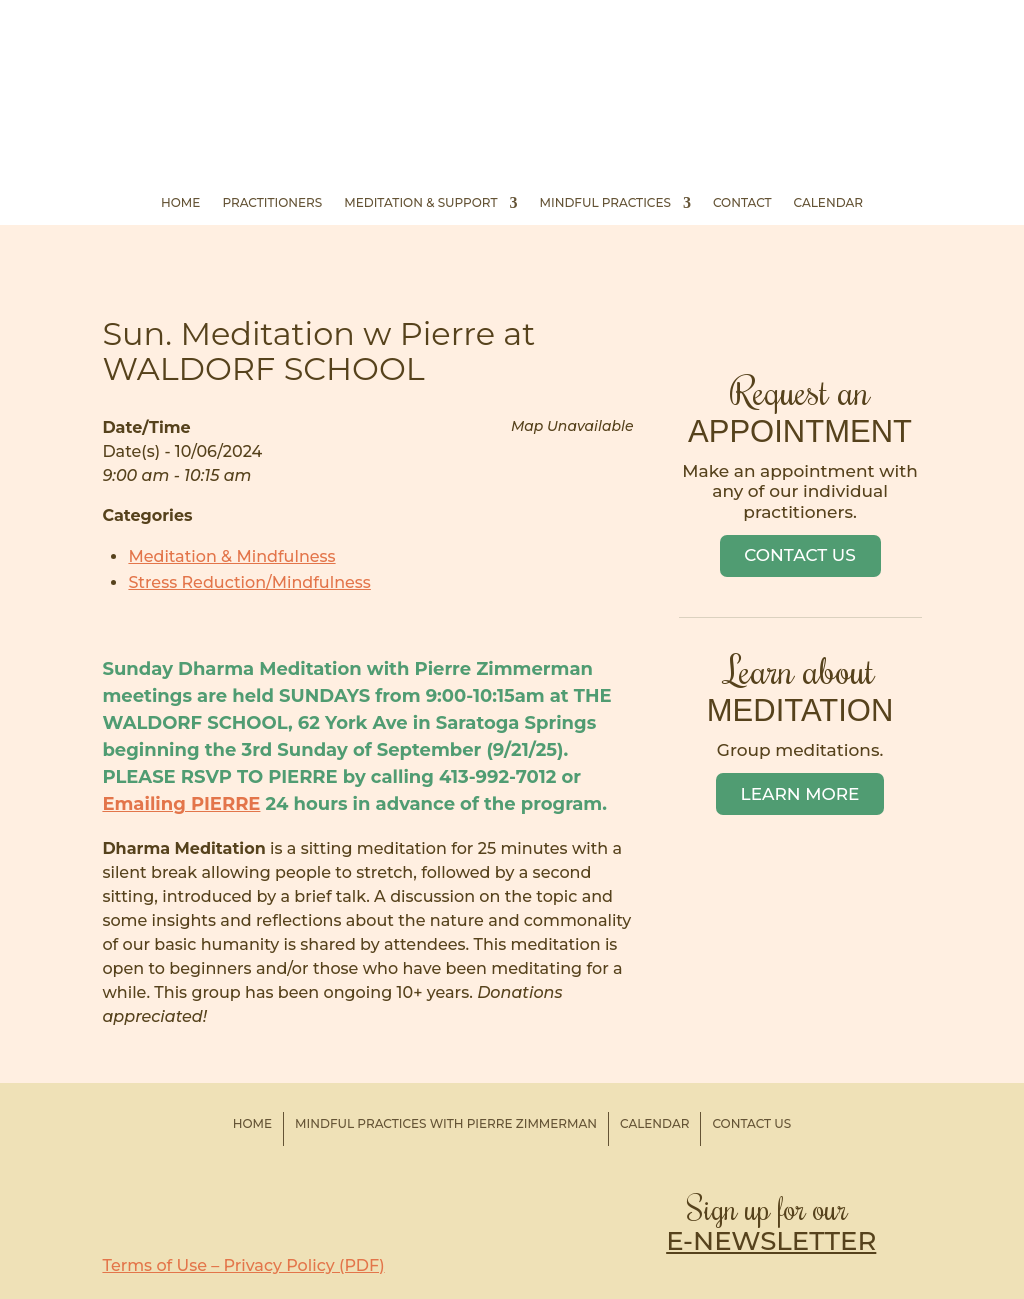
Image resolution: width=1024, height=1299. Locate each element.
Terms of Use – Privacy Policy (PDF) (243, 1265)
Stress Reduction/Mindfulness (249, 582)
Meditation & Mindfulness (231, 556)
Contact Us (800, 555)
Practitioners (272, 203)
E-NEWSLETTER (771, 1241)
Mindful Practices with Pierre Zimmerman (446, 1123)
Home (180, 203)
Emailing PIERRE (181, 804)
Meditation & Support (420, 203)
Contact (742, 203)
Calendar (828, 203)
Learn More (800, 794)
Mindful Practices (605, 203)
